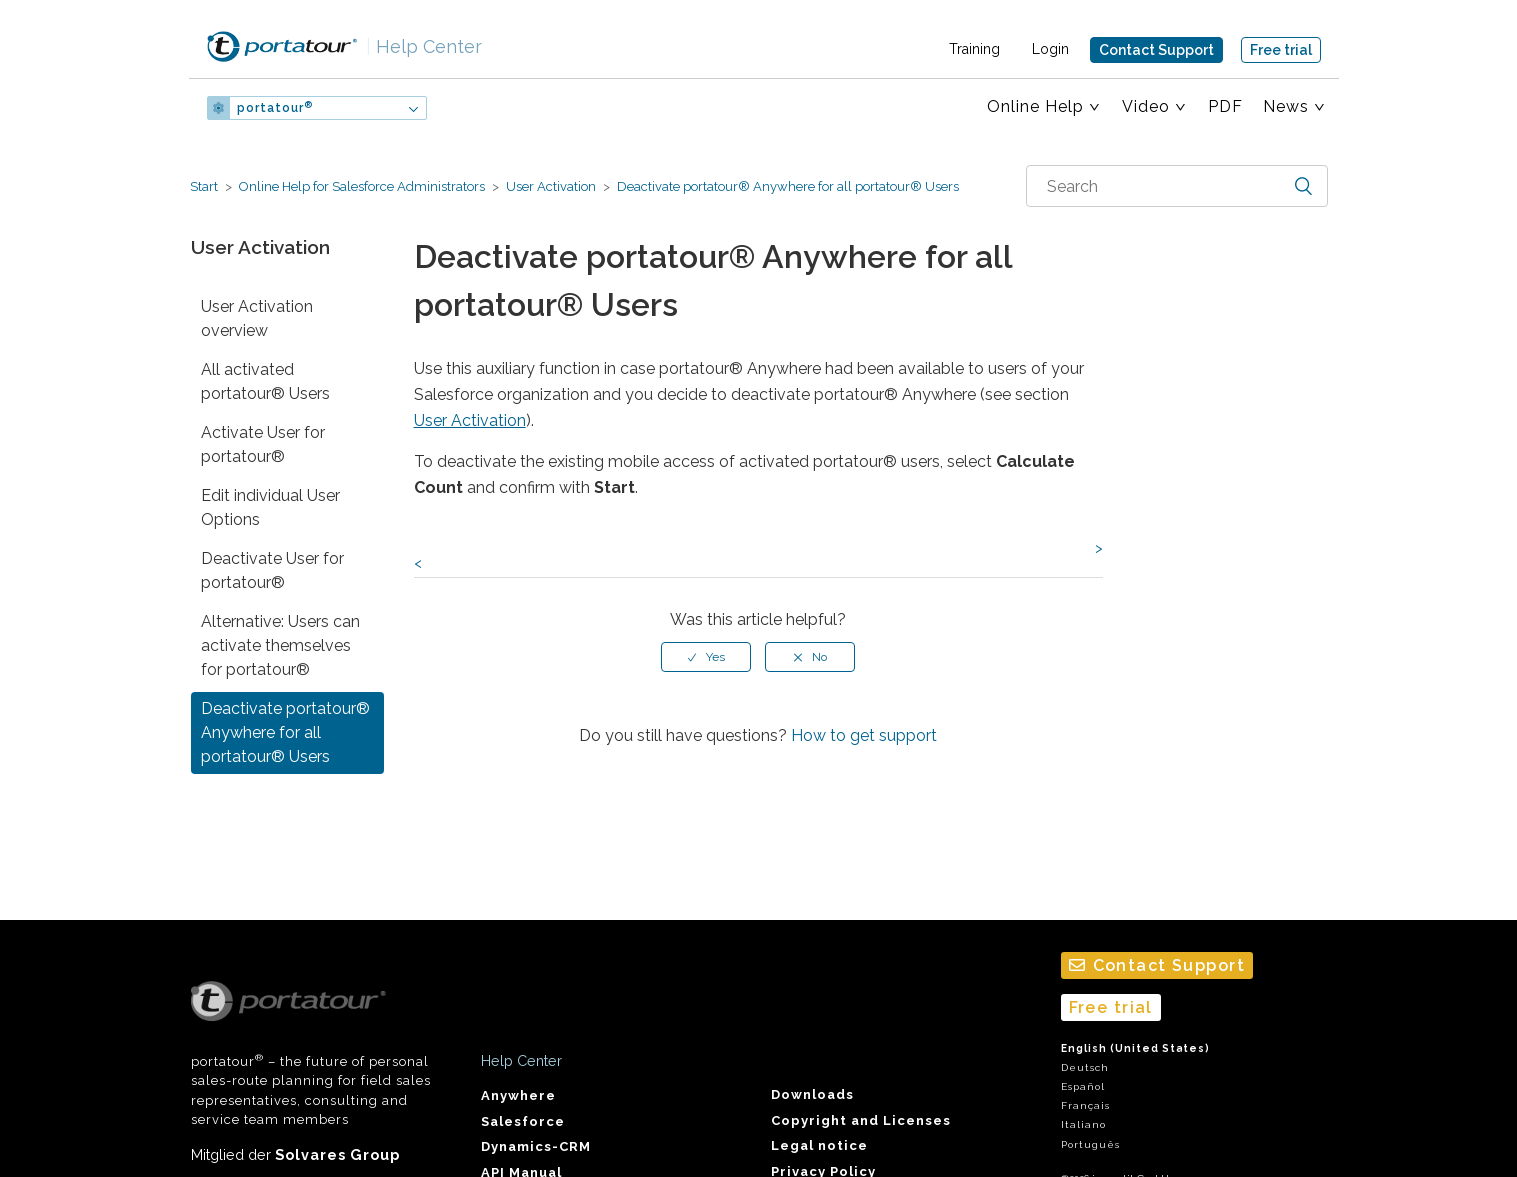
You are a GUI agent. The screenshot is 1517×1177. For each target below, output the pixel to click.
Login (1050, 49)
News (1286, 106)
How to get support (864, 735)
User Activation (551, 186)
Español (1083, 1086)
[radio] (706, 657)
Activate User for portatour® (263, 444)
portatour (275, 108)
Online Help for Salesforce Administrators (362, 186)
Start (204, 186)
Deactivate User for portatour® (272, 570)
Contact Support (1156, 50)
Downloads (812, 1094)
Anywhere (518, 1095)
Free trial (1281, 50)
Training (974, 49)
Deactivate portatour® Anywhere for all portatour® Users (786, 186)
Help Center (424, 46)
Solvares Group (337, 1154)
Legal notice (819, 1145)
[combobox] (1177, 186)
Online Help (1035, 106)
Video (1146, 106)
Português (1090, 1144)
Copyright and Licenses (861, 1120)
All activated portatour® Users (265, 381)
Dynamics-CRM (536, 1146)
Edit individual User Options (270, 507)
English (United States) (1135, 1048)
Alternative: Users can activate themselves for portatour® (280, 645)
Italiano (1083, 1124)
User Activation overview (257, 318)
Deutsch (1085, 1067)
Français (1085, 1105)
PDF (1225, 106)
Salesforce (523, 1121)
